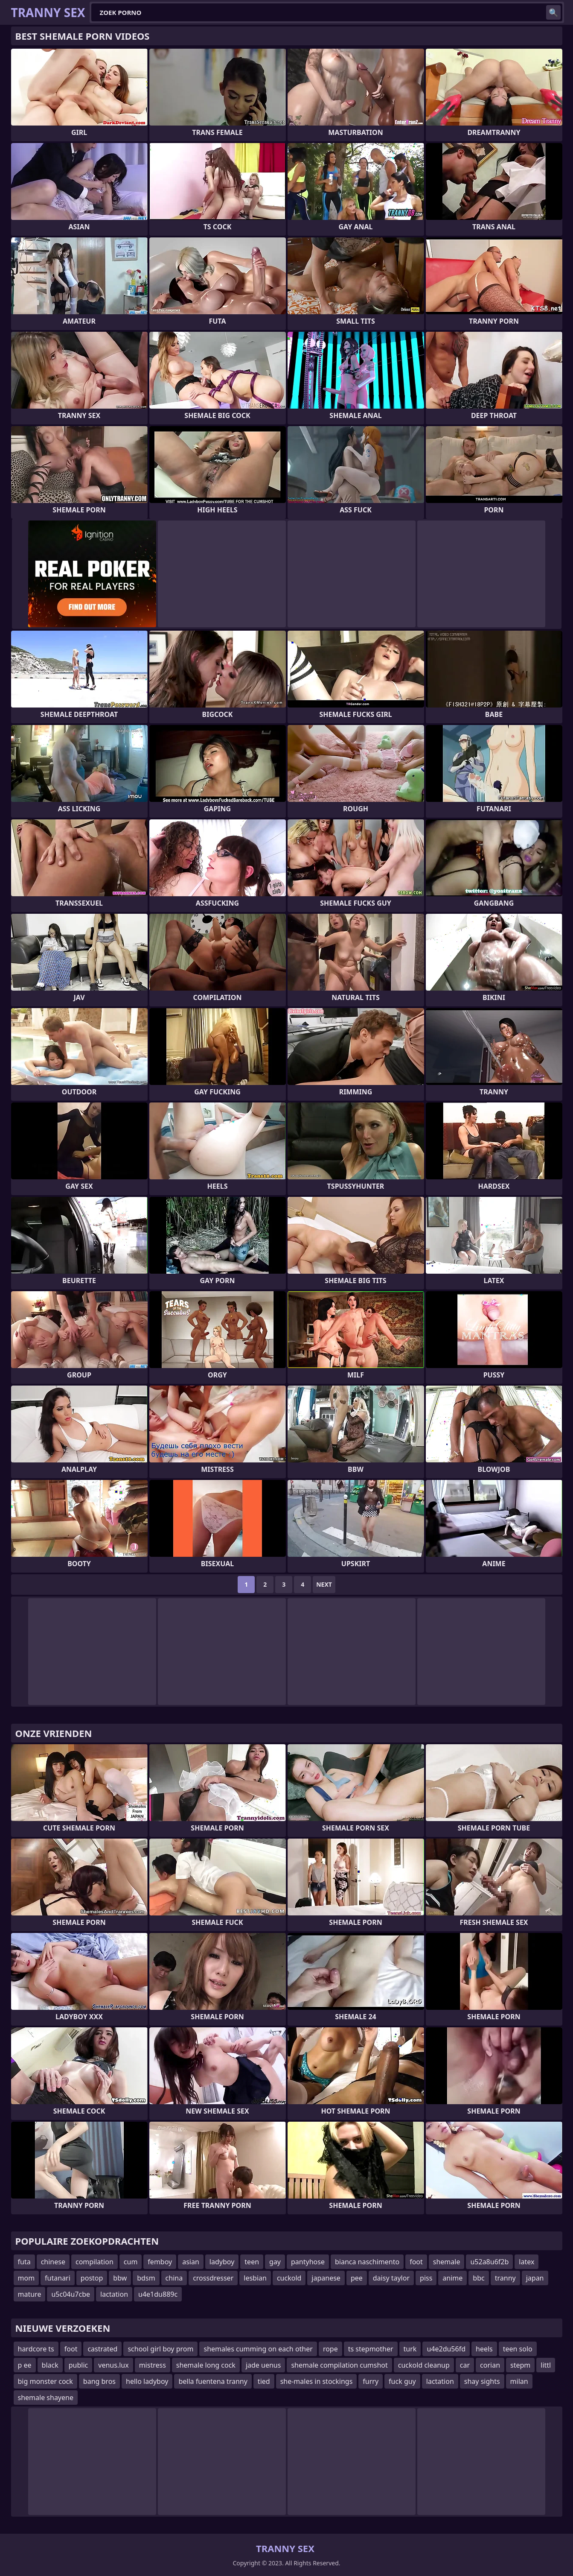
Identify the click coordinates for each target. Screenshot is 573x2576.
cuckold (289, 2278)
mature (29, 2294)
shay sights (482, 2381)
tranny (505, 2278)
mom (26, 2278)
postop (92, 2278)
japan (535, 2278)
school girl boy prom (160, 2349)
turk (410, 2349)
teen (251, 2261)
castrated (102, 2349)
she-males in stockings (316, 2381)
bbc (478, 2278)
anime (452, 2278)
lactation (114, 2294)
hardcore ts (36, 2349)
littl (546, 2365)
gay (275, 2261)
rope (330, 2349)
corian (490, 2365)
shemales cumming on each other (258, 2349)
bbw (120, 2278)
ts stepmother (370, 2349)
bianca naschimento (367, 2261)
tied (264, 2381)
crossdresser (213, 2278)
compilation (94, 2261)
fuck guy (402, 2381)
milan (519, 2381)
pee (357, 2278)
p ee (25, 2365)
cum (131, 2261)
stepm (520, 2365)
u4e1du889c (157, 2294)
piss (426, 2278)
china (174, 2278)
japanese (325, 2278)
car (465, 2365)
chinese (53, 2261)
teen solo (517, 2349)
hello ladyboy (147, 2381)
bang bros (99, 2381)
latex (526, 2261)
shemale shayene (45, 2397)
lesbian (255, 2278)
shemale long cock (206, 2365)
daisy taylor (391, 2278)
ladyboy (221, 2261)
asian (190, 2261)
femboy (160, 2261)
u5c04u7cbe (70, 2294)
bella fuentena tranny (212, 2381)
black (50, 2365)
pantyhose (308, 2261)
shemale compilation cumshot (339, 2365)
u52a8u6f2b (489, 2261)
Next (324, 1584)
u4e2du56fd (446, 2349)
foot (416, 2261)
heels (484, 2349)
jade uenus (263, 2365)
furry (370, 2381)
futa (24, 2261)
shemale (446, 2261)
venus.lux (113, 2365)
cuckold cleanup (424, 2365)
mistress (152, 2365)
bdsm (146, 2278)
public (78, 2365)
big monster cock (45, 2381)
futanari (57, 2278)
